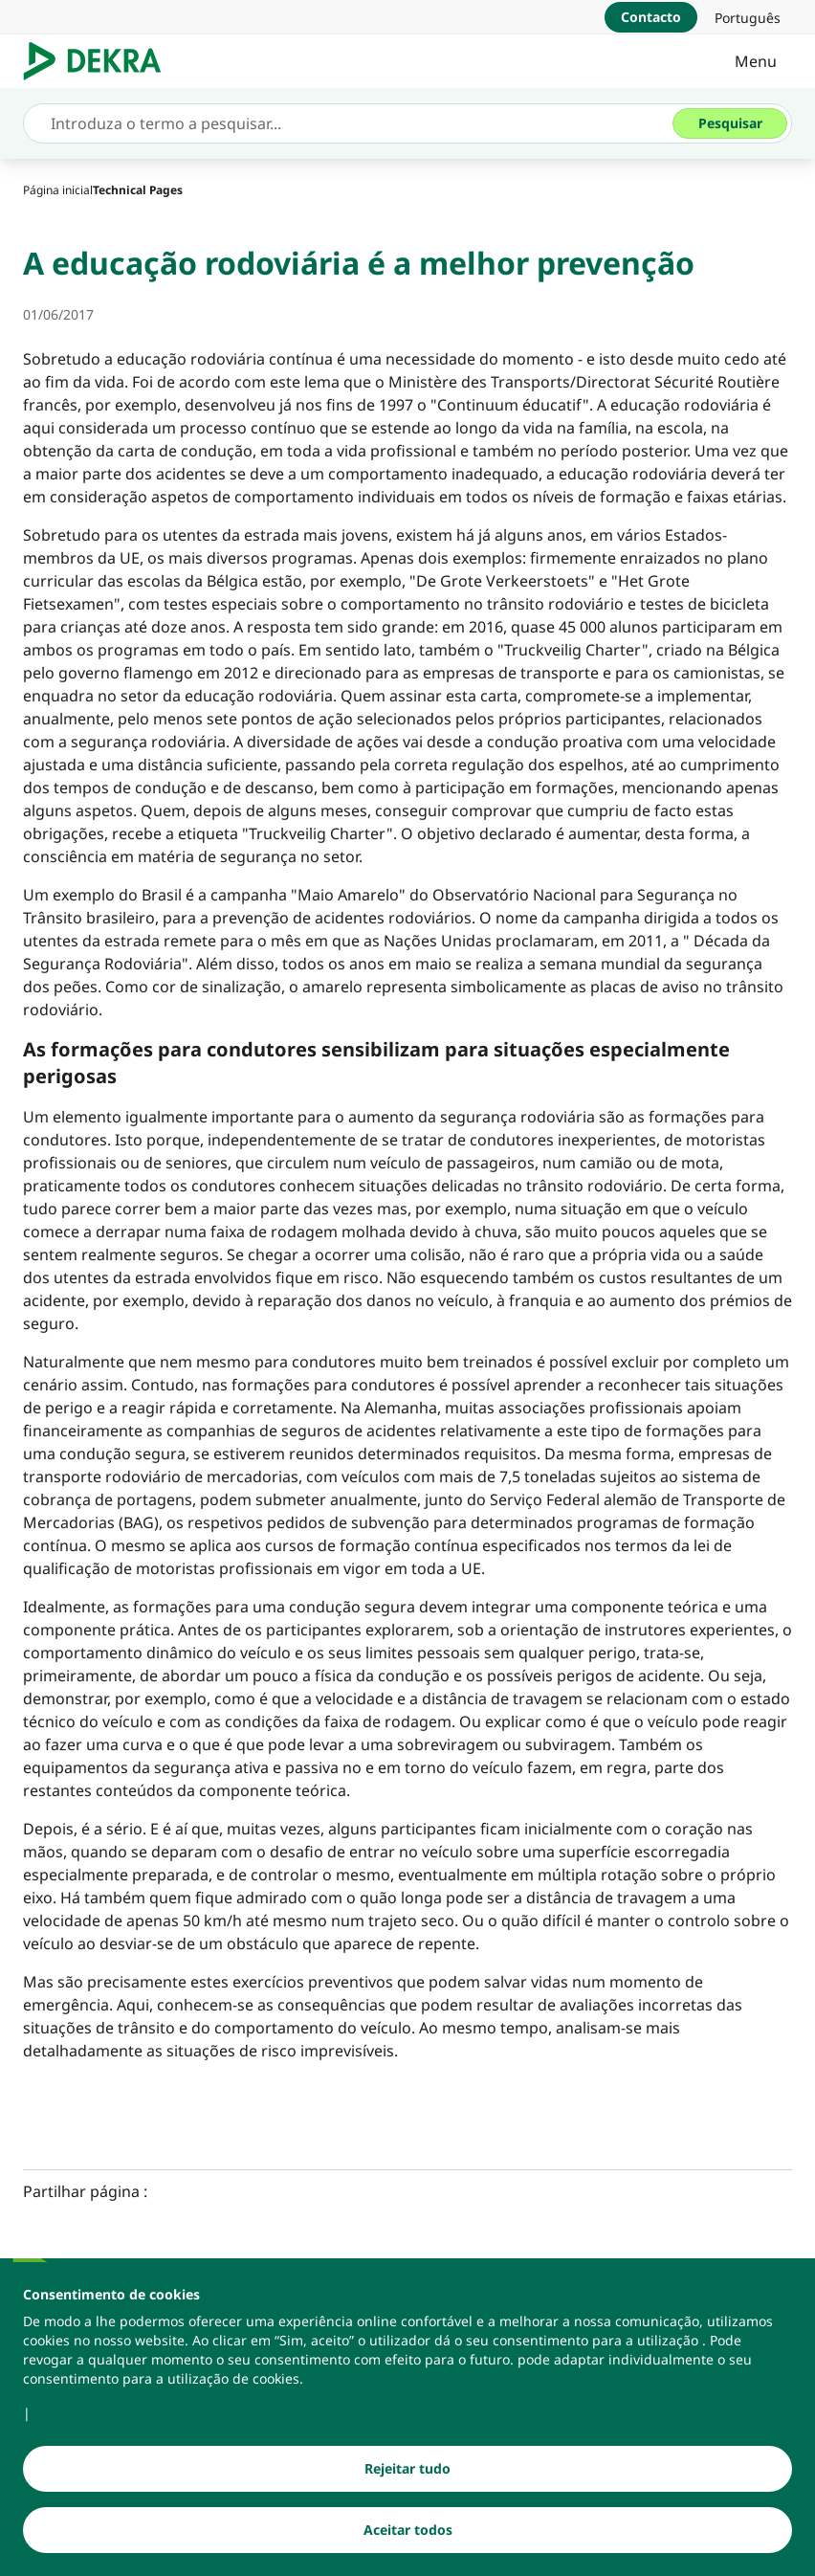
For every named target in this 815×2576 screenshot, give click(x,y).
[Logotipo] (100, 61)
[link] (747, 17)
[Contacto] (651, 17)
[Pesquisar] (729, 123)
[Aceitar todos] (407, 2530)
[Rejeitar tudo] (407, 2469)
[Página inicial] (58, 190)
